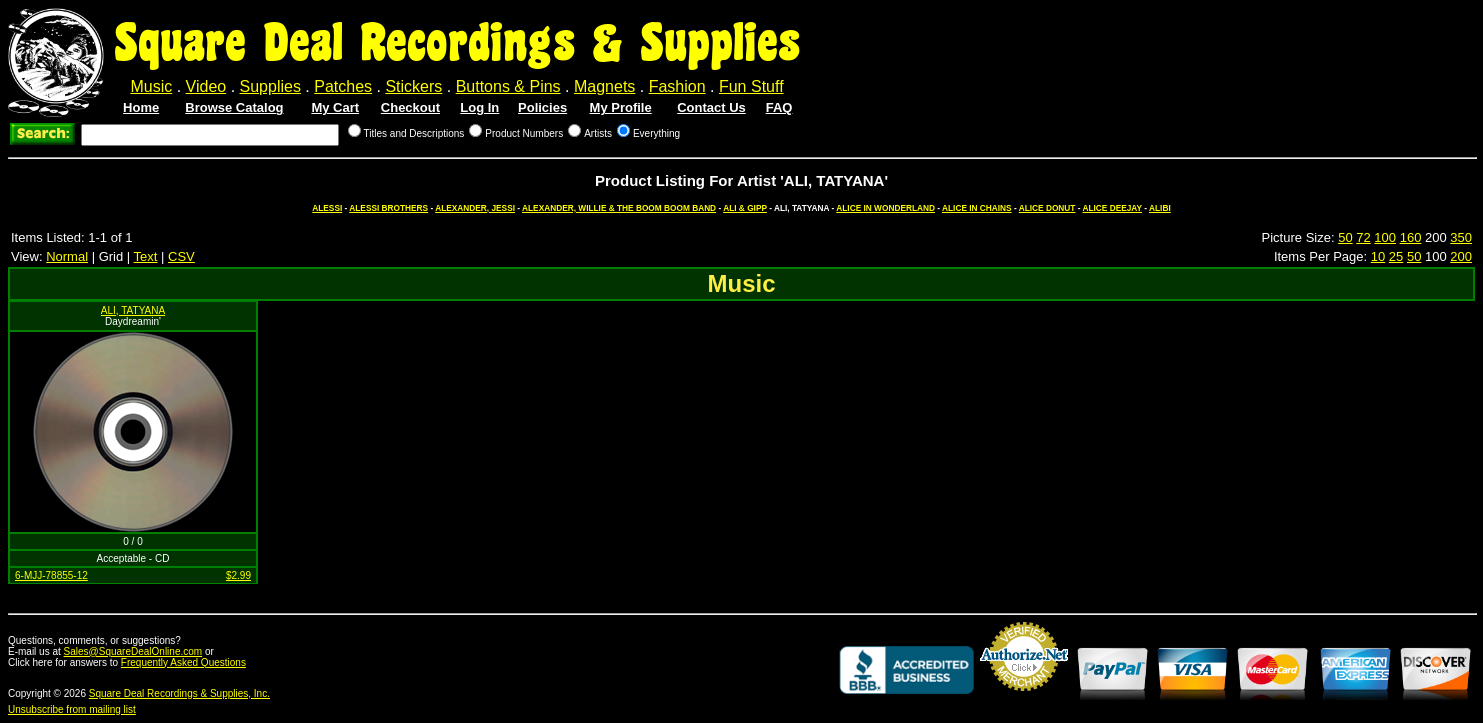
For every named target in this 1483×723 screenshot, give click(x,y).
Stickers (413, 86)
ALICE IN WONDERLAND (885, 208)
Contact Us (711, 107)
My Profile (621, 107)
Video (206, 86)
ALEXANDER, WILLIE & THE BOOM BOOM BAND (619, 208)
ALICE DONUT (1047, 208)
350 (1461, 237)
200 (1461, 256)
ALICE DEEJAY (1112, 208)
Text (146, 256)
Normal (67, 256)
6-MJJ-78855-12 (51, 575)
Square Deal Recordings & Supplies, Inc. (179, 693)
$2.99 (238, 575)
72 (1363, 237)
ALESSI (327, 208)
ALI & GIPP (745, 208)
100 (1385, 237)
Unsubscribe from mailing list (72, 709)
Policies (542, 107)
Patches (343, 86)
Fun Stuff (751, 86)
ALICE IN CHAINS (977, 208)
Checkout (410, 107)
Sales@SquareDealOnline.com (133, 651)
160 (1411, 237)
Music (151, 86)
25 (1396, 256)
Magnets (604, 86)
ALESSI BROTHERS (388, 208)
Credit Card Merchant (1024, 699)
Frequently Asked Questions (183, 662)
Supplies (270, 86)
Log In (479, 107)
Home (141, 107)
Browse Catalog (234, 107)
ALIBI (1160, 208)
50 (1345, 237)
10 (1378, 256)
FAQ (779, 107)
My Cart (335, 107)
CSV (181, 256)
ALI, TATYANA (133, 310)
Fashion (677, 86)
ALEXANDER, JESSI (475, 208)
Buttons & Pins (508, 86)
